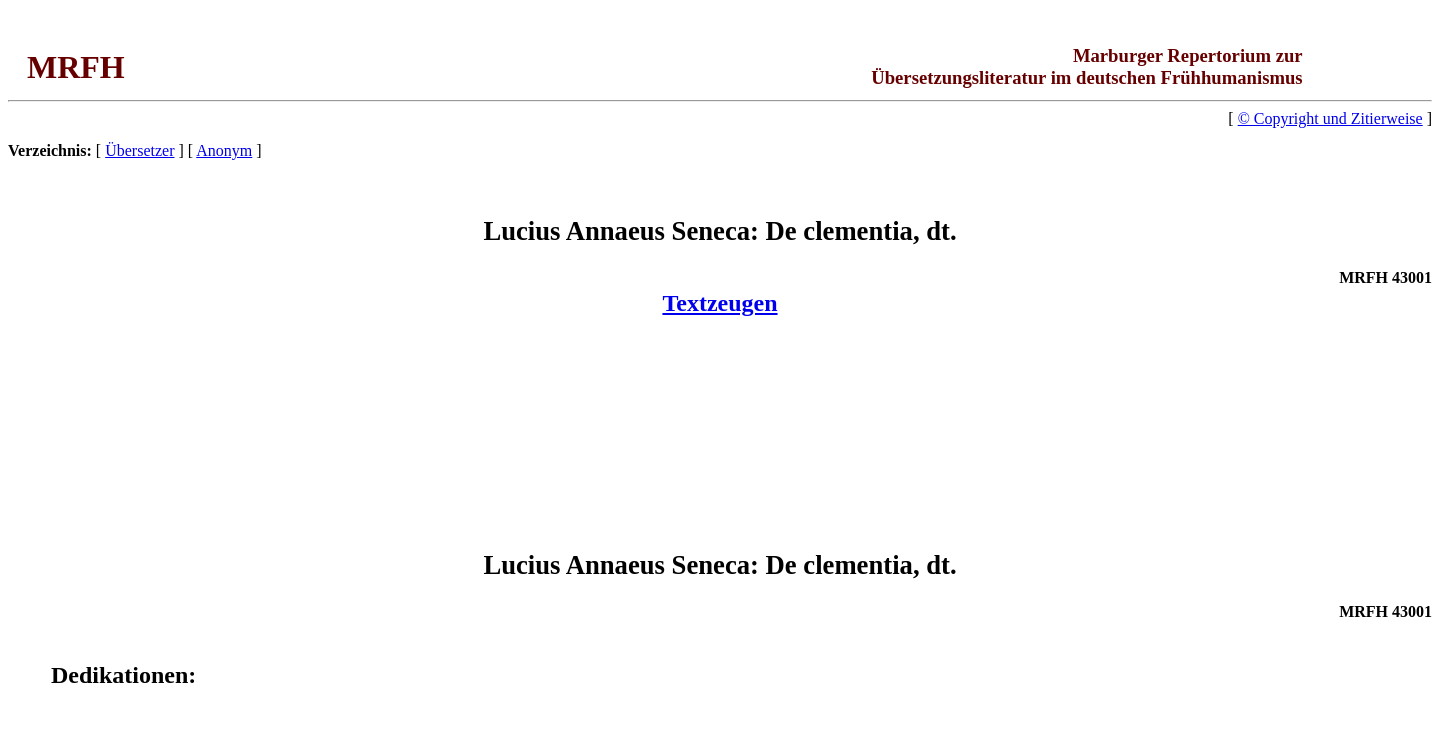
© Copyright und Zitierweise (1330, 118)
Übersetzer (139, 150)
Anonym (224, 150)
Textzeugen (719, 303)
